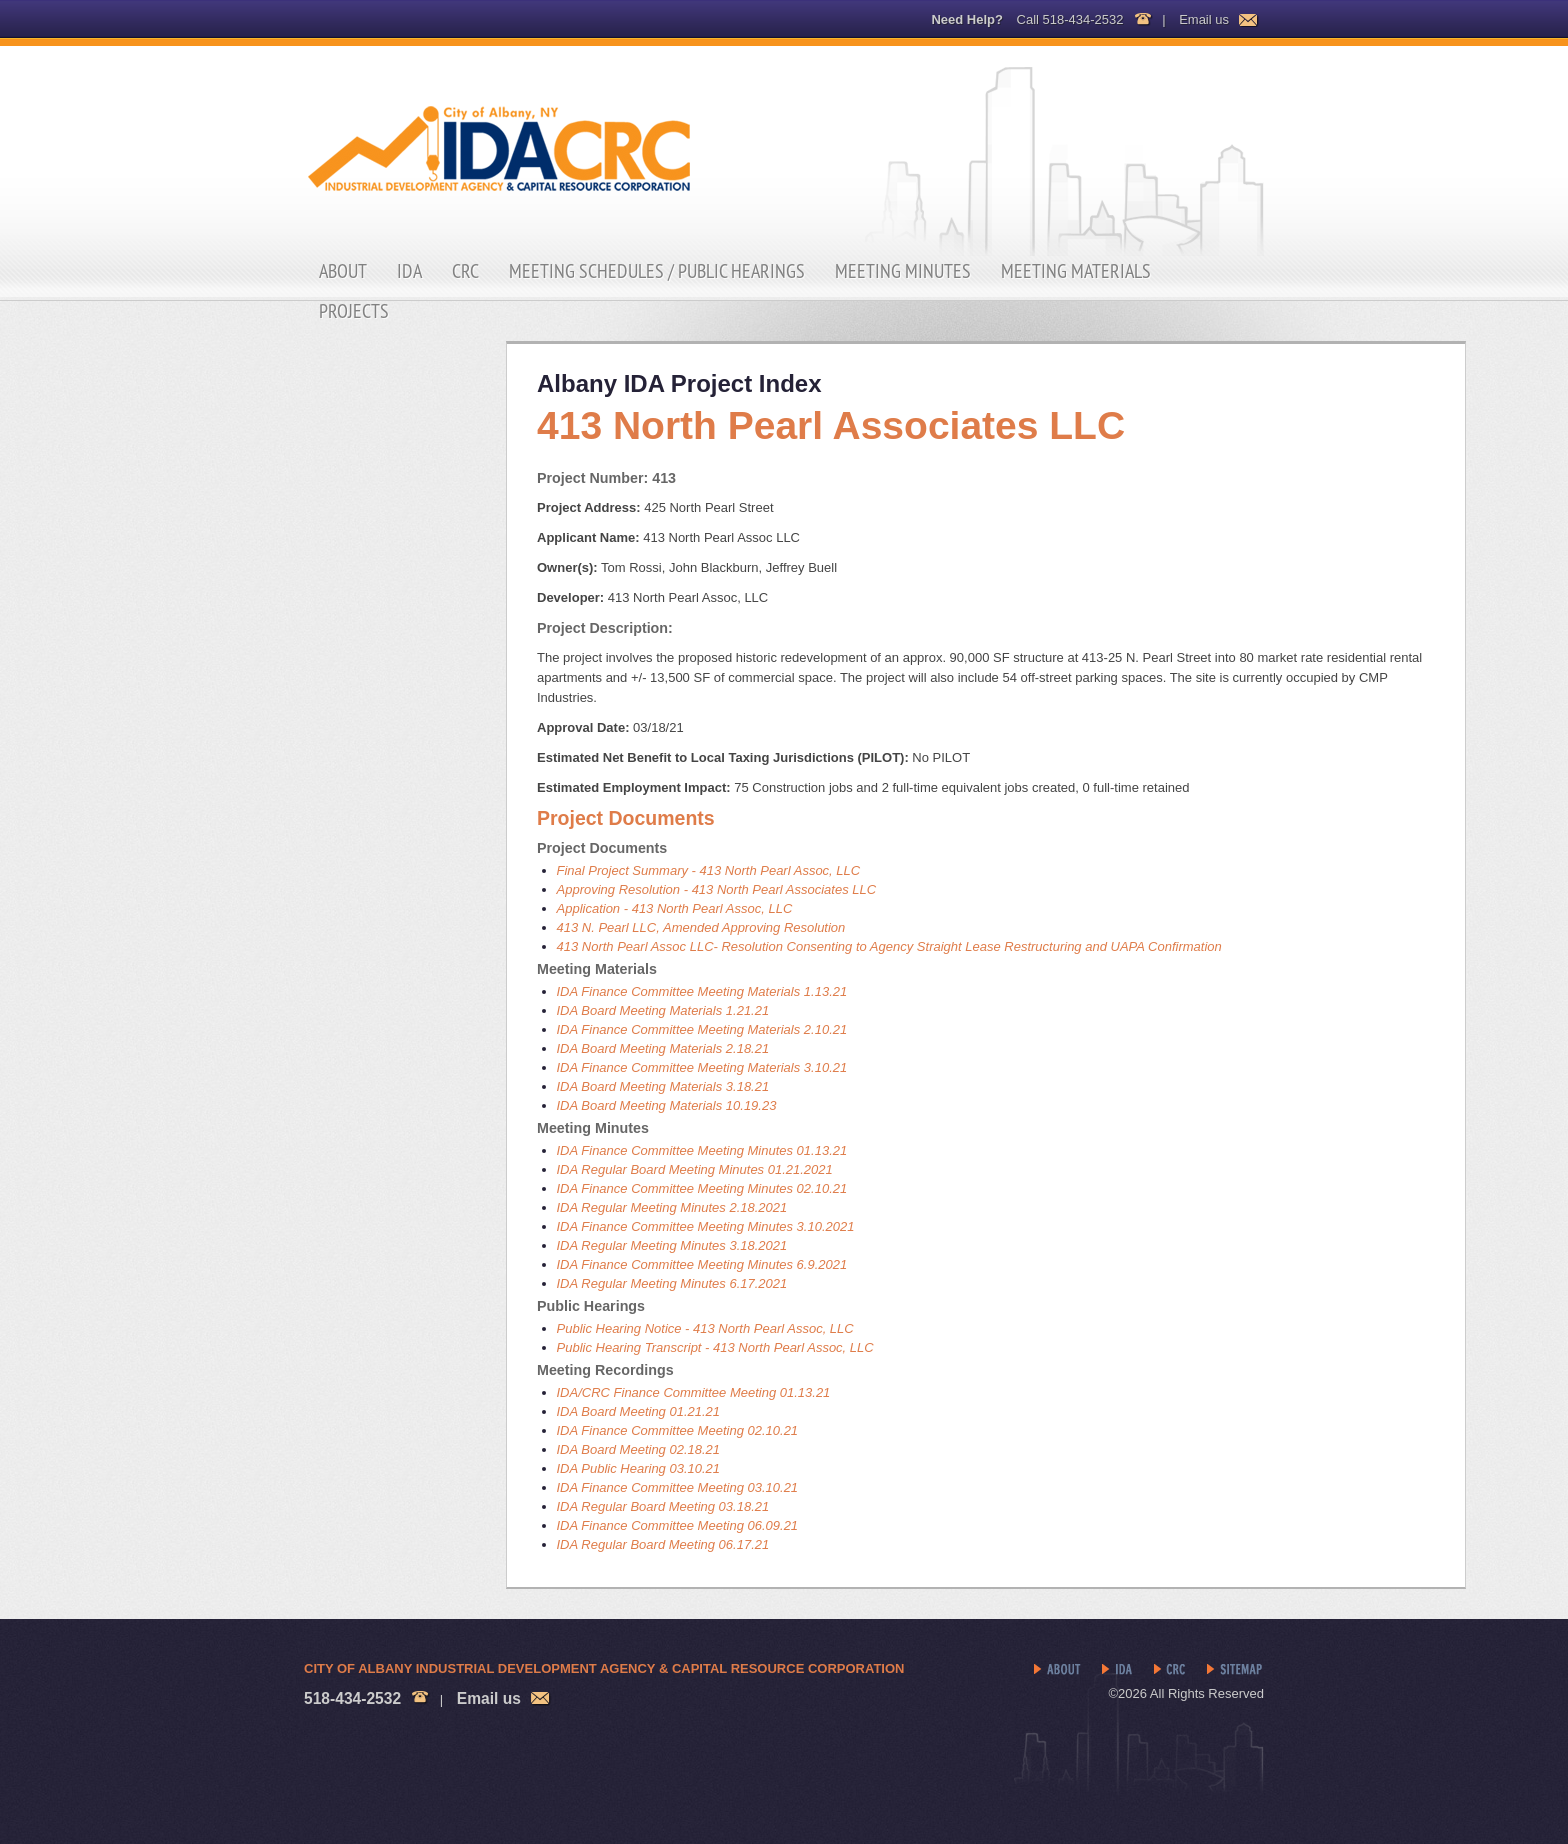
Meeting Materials (1076, 271)
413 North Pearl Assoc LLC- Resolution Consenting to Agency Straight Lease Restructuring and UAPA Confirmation (889, 946)
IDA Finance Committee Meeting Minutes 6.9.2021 (702, 1264)
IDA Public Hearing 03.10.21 (639, 1468)
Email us (1204, 19)
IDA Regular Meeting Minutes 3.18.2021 (672, 1245)
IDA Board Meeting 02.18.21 (639, 1449)
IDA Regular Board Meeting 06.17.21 (663, 1544)
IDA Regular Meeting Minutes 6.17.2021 (672, 1283)
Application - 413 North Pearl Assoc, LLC (675, 908)
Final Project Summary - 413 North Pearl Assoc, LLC (709, 870)
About (343, 271)
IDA (409, 271)
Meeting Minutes (903, 271)
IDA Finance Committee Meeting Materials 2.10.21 (702, 1029)
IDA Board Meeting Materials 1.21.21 (663, 1010)
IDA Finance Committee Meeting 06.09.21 (678, 1525)
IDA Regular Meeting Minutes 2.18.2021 (672, 1207)
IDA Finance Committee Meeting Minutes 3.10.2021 (706, 1226)
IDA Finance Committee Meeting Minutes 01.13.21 (702, 1150)
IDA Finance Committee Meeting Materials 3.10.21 (702, 1067)
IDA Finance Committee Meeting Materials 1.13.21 (702, 991)
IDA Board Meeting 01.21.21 (639, 1411)
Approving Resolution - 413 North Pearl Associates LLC (717, 889)
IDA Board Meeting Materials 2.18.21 (663, 1048)
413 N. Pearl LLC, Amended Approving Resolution (701, 927)
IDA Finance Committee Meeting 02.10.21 (678, 1430)
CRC (465, 271)
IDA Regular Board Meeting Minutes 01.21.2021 (695, 1169)
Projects (354, 311)
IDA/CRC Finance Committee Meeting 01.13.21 (694, 1392)
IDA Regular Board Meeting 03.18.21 (663, 1506)
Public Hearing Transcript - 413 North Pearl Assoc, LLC (715, 1347)
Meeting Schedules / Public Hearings (657, 271)
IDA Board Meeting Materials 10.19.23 (667, 1105)
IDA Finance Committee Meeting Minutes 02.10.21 (702, 1188)
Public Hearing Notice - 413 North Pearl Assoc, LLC (705, 1328)
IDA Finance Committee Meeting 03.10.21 (678, 1487)
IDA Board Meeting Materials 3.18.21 (663, 1086)
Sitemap (1235, 1670)
